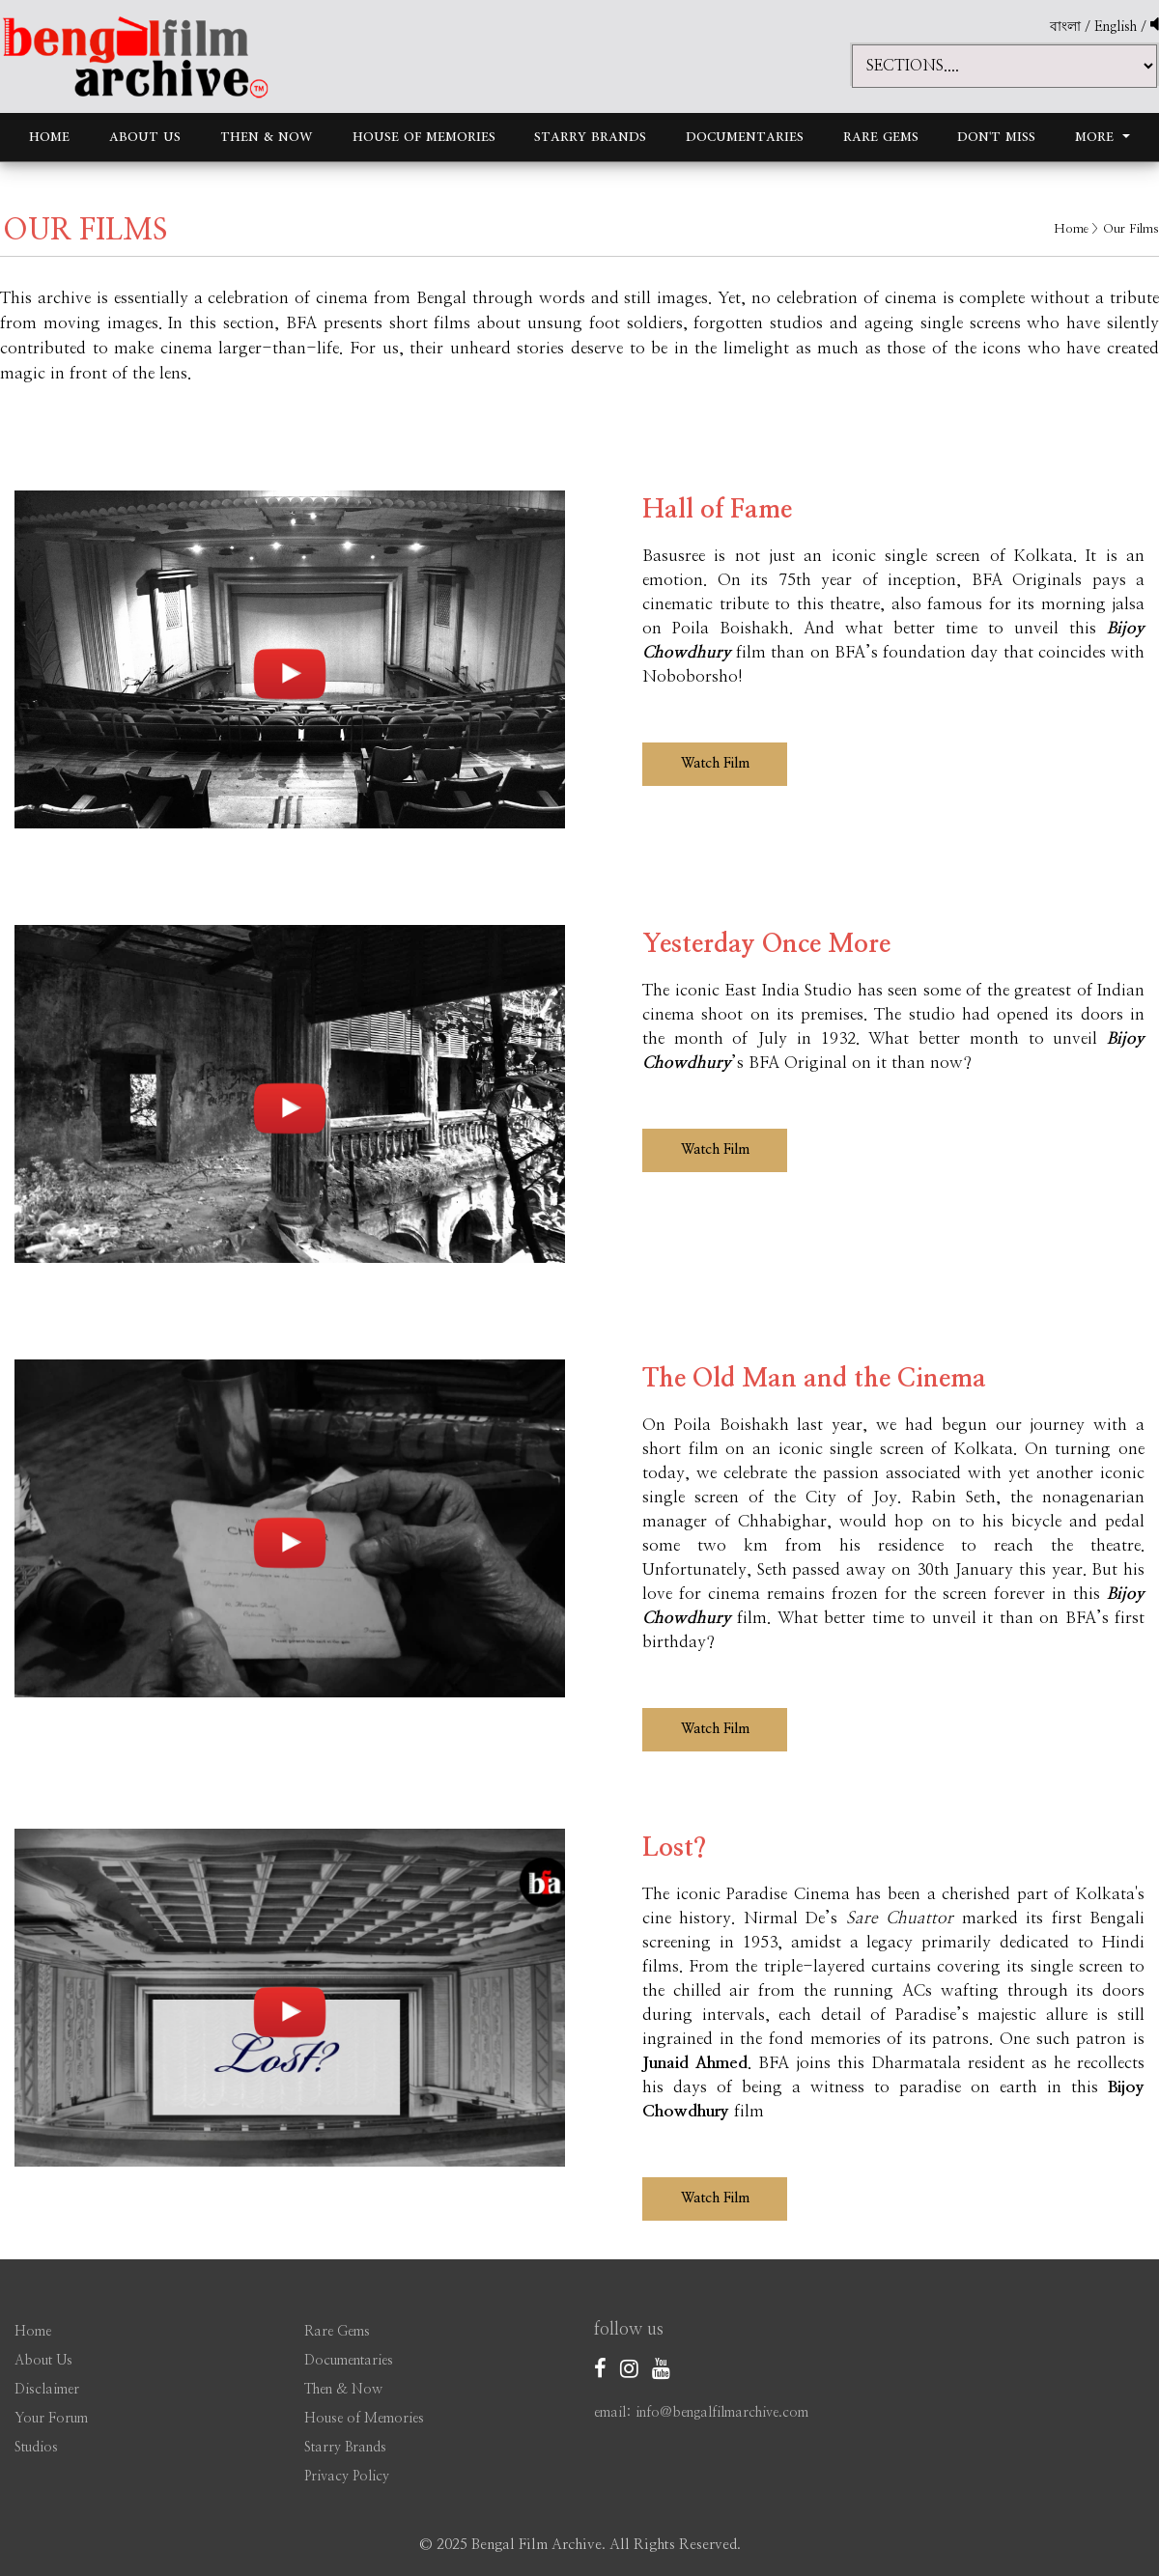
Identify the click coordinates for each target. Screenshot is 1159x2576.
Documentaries (745, 136)
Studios (36, 2447)
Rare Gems (881, 136)
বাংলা (1065, 27)
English (1117, 27)
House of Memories (424, 136)
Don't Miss (996, 136)
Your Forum (51, 2418)
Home (49, 136)
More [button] (1096, 136)
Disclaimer (46, 2389)
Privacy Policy (346, 2476)
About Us (145, 136)
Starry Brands (590, 136)
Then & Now (266, 136)
